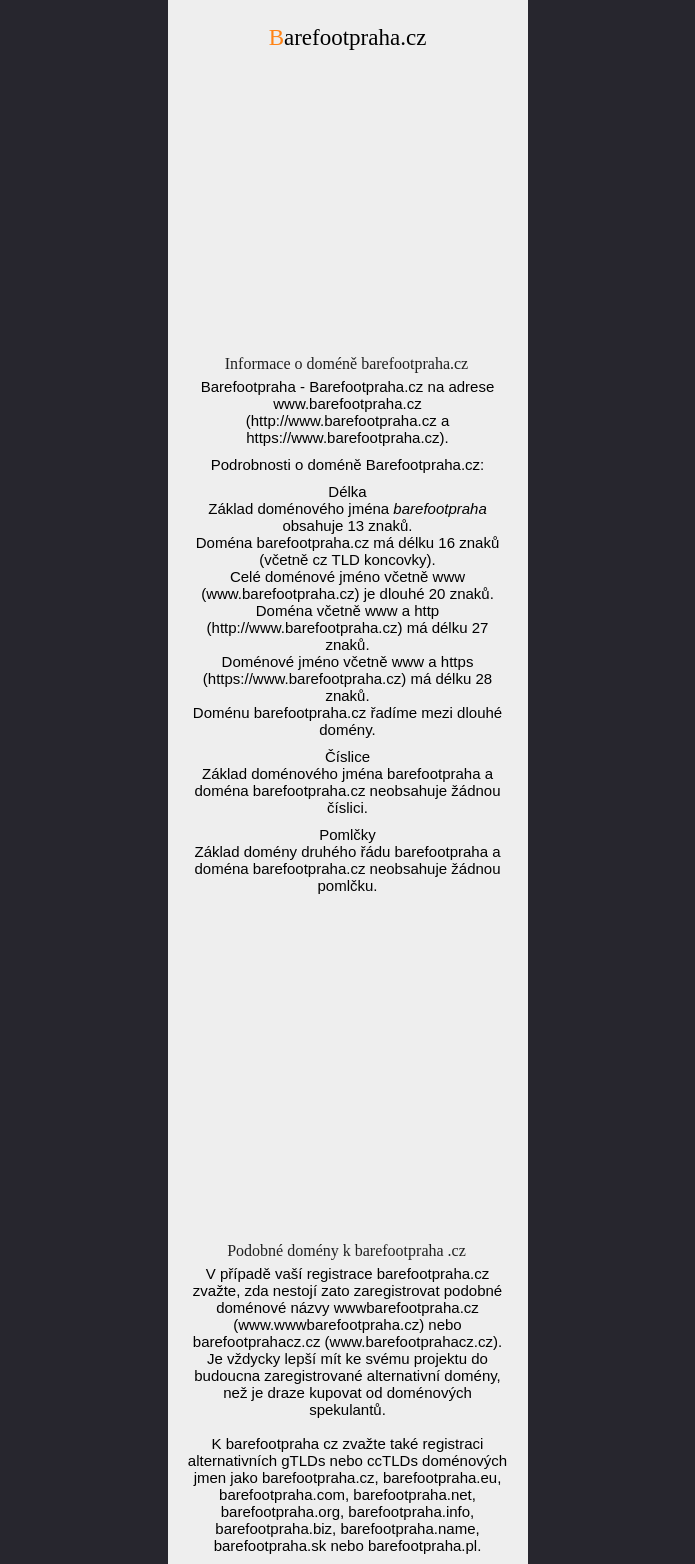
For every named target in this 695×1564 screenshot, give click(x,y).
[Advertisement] (348, 208)
